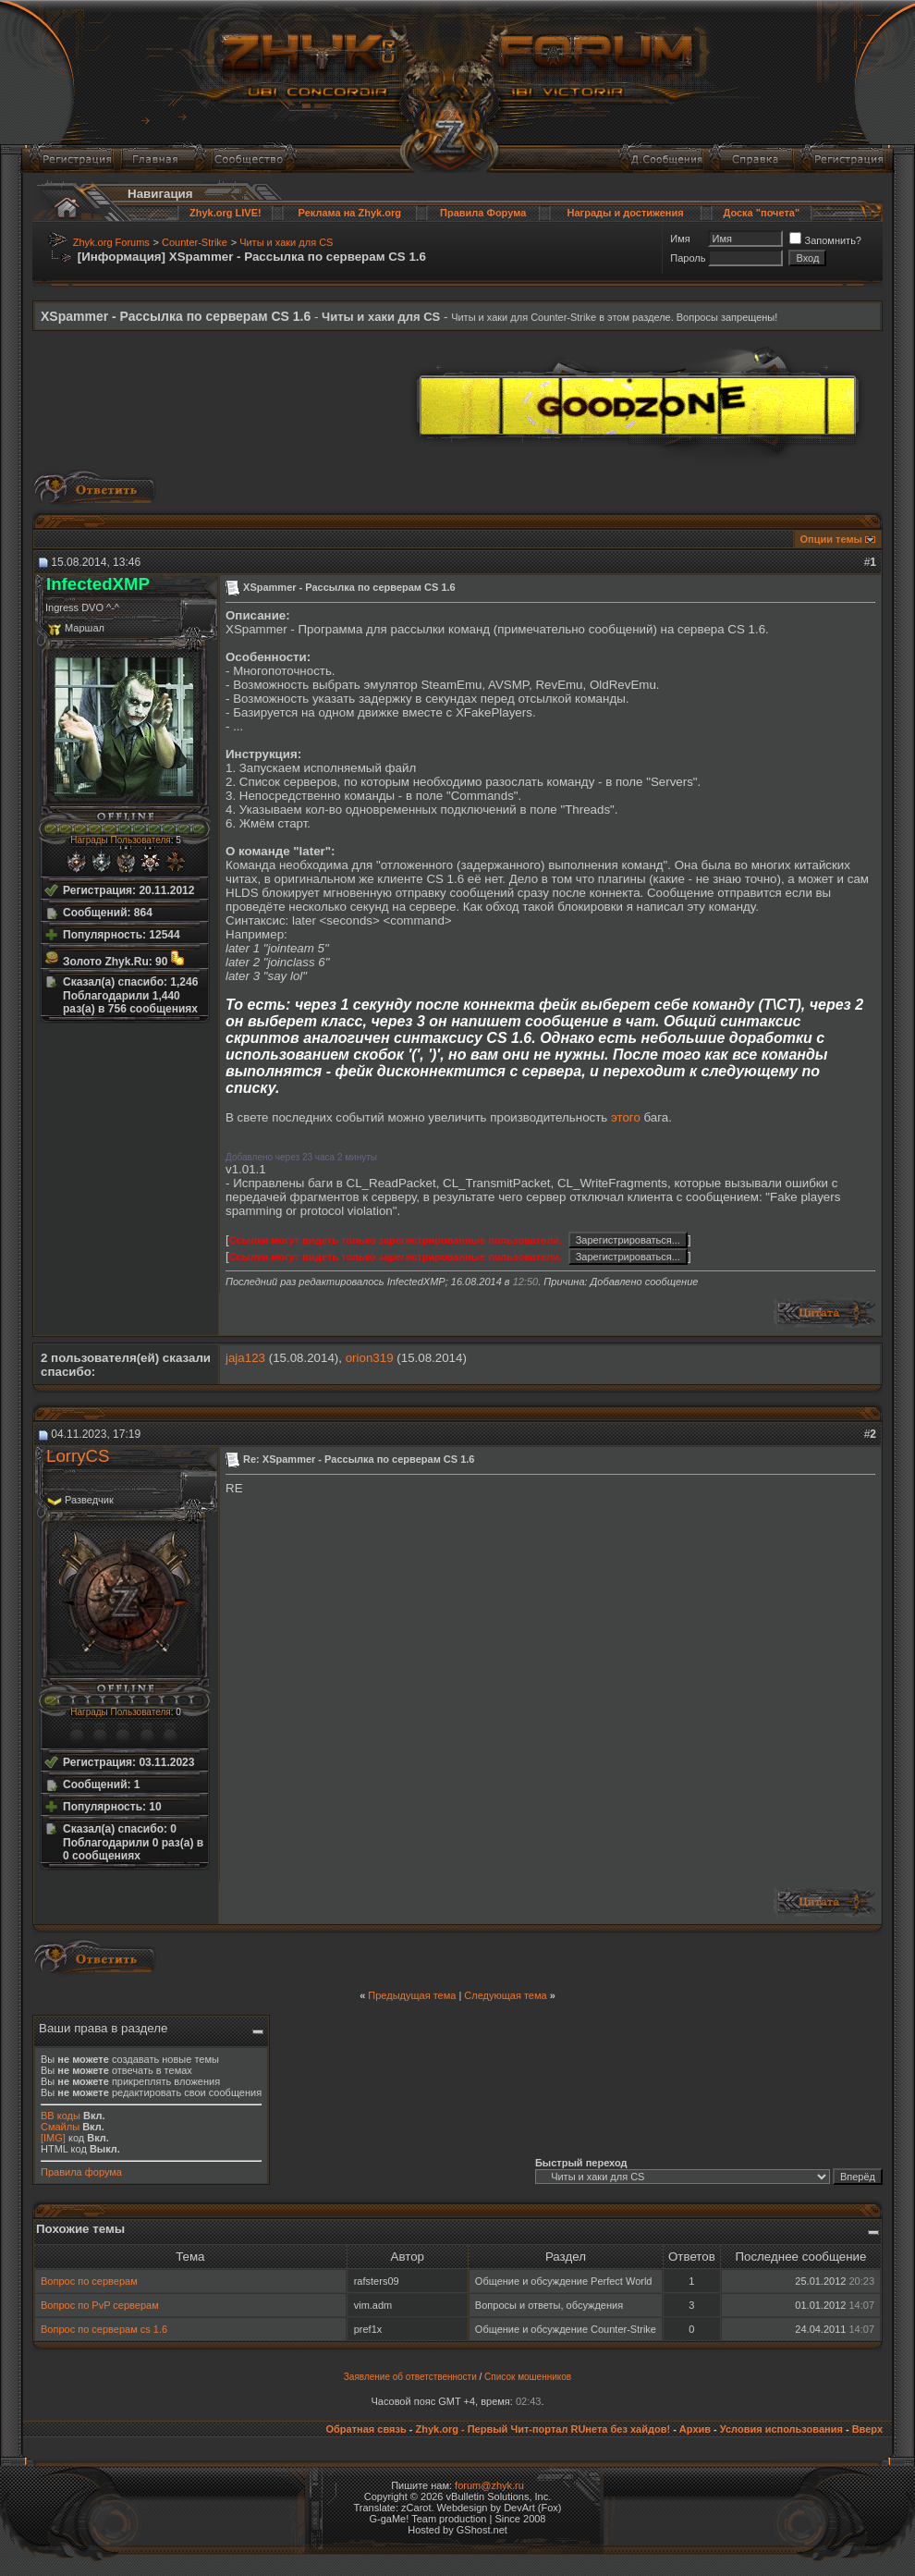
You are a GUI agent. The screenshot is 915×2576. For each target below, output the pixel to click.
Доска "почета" (761, 212)
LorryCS (77, 1456)
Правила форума (81, 2171)
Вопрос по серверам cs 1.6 (104, 2329)
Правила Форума (483, 212)
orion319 (370, 1358)
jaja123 (245, 1358)
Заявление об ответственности (410, 2377)
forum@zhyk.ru (489, 2485)
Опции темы (831, 539)
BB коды (60, 2115)
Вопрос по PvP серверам (100, 2305)
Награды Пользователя (120, 840)
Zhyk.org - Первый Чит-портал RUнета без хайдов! (542, 2429)
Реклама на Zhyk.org (350, 212)
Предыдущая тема (412, 1995)
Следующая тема (505, 1995)
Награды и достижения (625, 212)
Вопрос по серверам (89, 2281)
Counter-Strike (194, 242)
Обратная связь (365, 2429)
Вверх (867, 2429)
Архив (695, 2429)
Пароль (687, 258)
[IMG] (53, 2137)
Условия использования (781, 2429)
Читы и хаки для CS (286, 242)
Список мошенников (527, 2377)
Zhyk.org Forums (111, 242)
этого (625, 1117)
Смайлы (60, 2126)
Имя (679, 238)
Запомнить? (825, 240)
